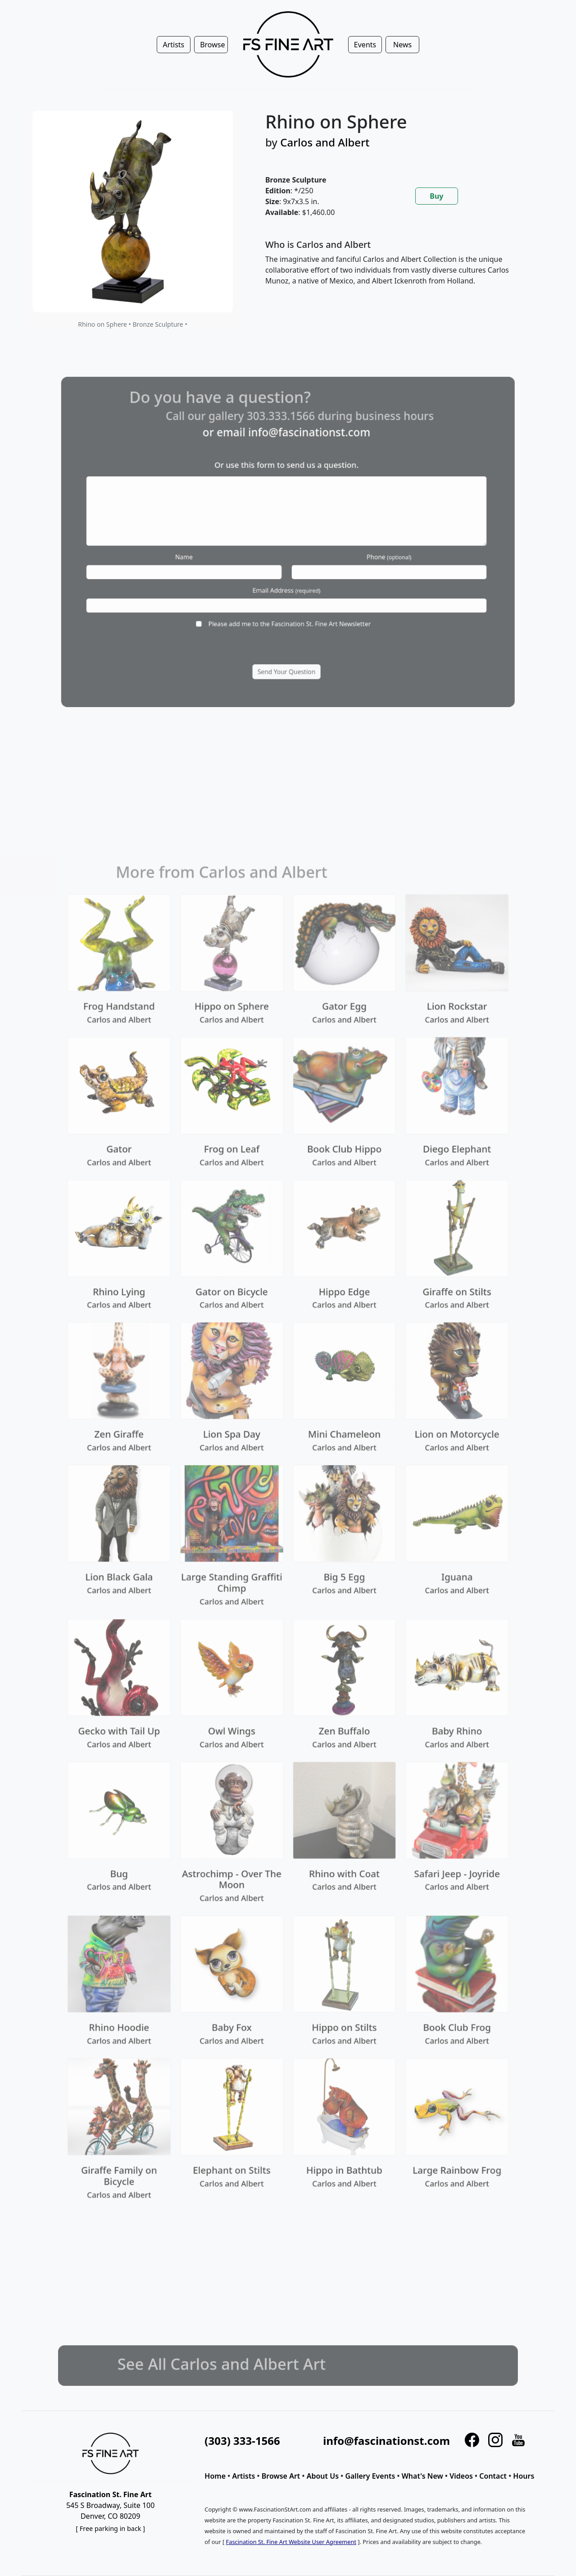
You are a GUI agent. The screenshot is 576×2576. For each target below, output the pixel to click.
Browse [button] (212, 45)
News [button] (402, 45)
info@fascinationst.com (386, 2440)
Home (215, 2476)
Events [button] (365, 45)
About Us (323, 2476)
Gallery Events (370, 2476)
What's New (422, 2476)
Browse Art (281, 2476)
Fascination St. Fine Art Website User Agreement (291, 2542)
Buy (436, 196)
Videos (461, 2476)
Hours (523, 2476)
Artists (243, 2476)
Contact (493, 2476)
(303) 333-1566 (242, 2440)
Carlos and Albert (324, 142)
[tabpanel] (399, 270)
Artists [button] (173, 45)
